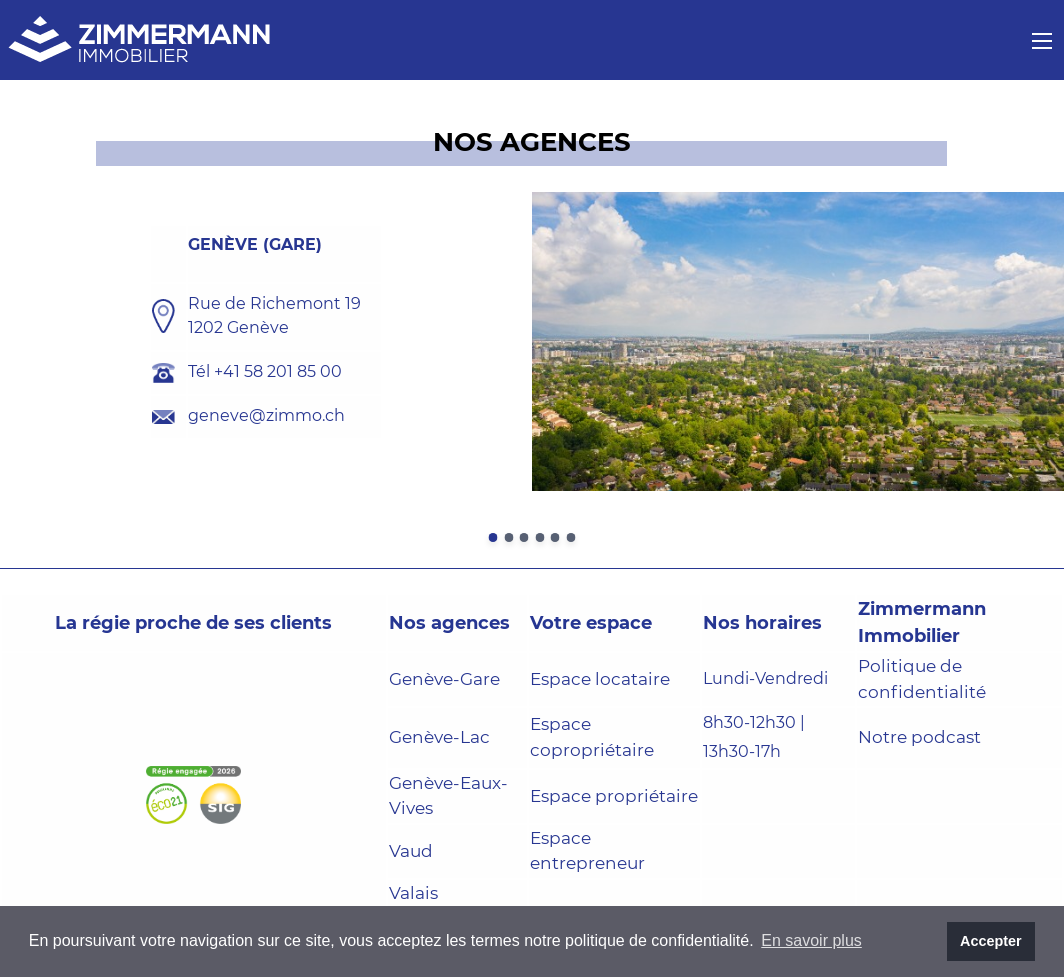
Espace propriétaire (614, 796)
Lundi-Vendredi (765, 678)
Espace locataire (600, 679)
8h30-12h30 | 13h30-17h (754, 737)
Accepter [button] (991, 941)
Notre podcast (919, 737)
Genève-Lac (439, 737)
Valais (413, 893)
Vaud (411, 851)
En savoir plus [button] (811, 940)
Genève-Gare (444, 679)
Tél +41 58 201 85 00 (265, 371)
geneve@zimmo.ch (266, 415)
